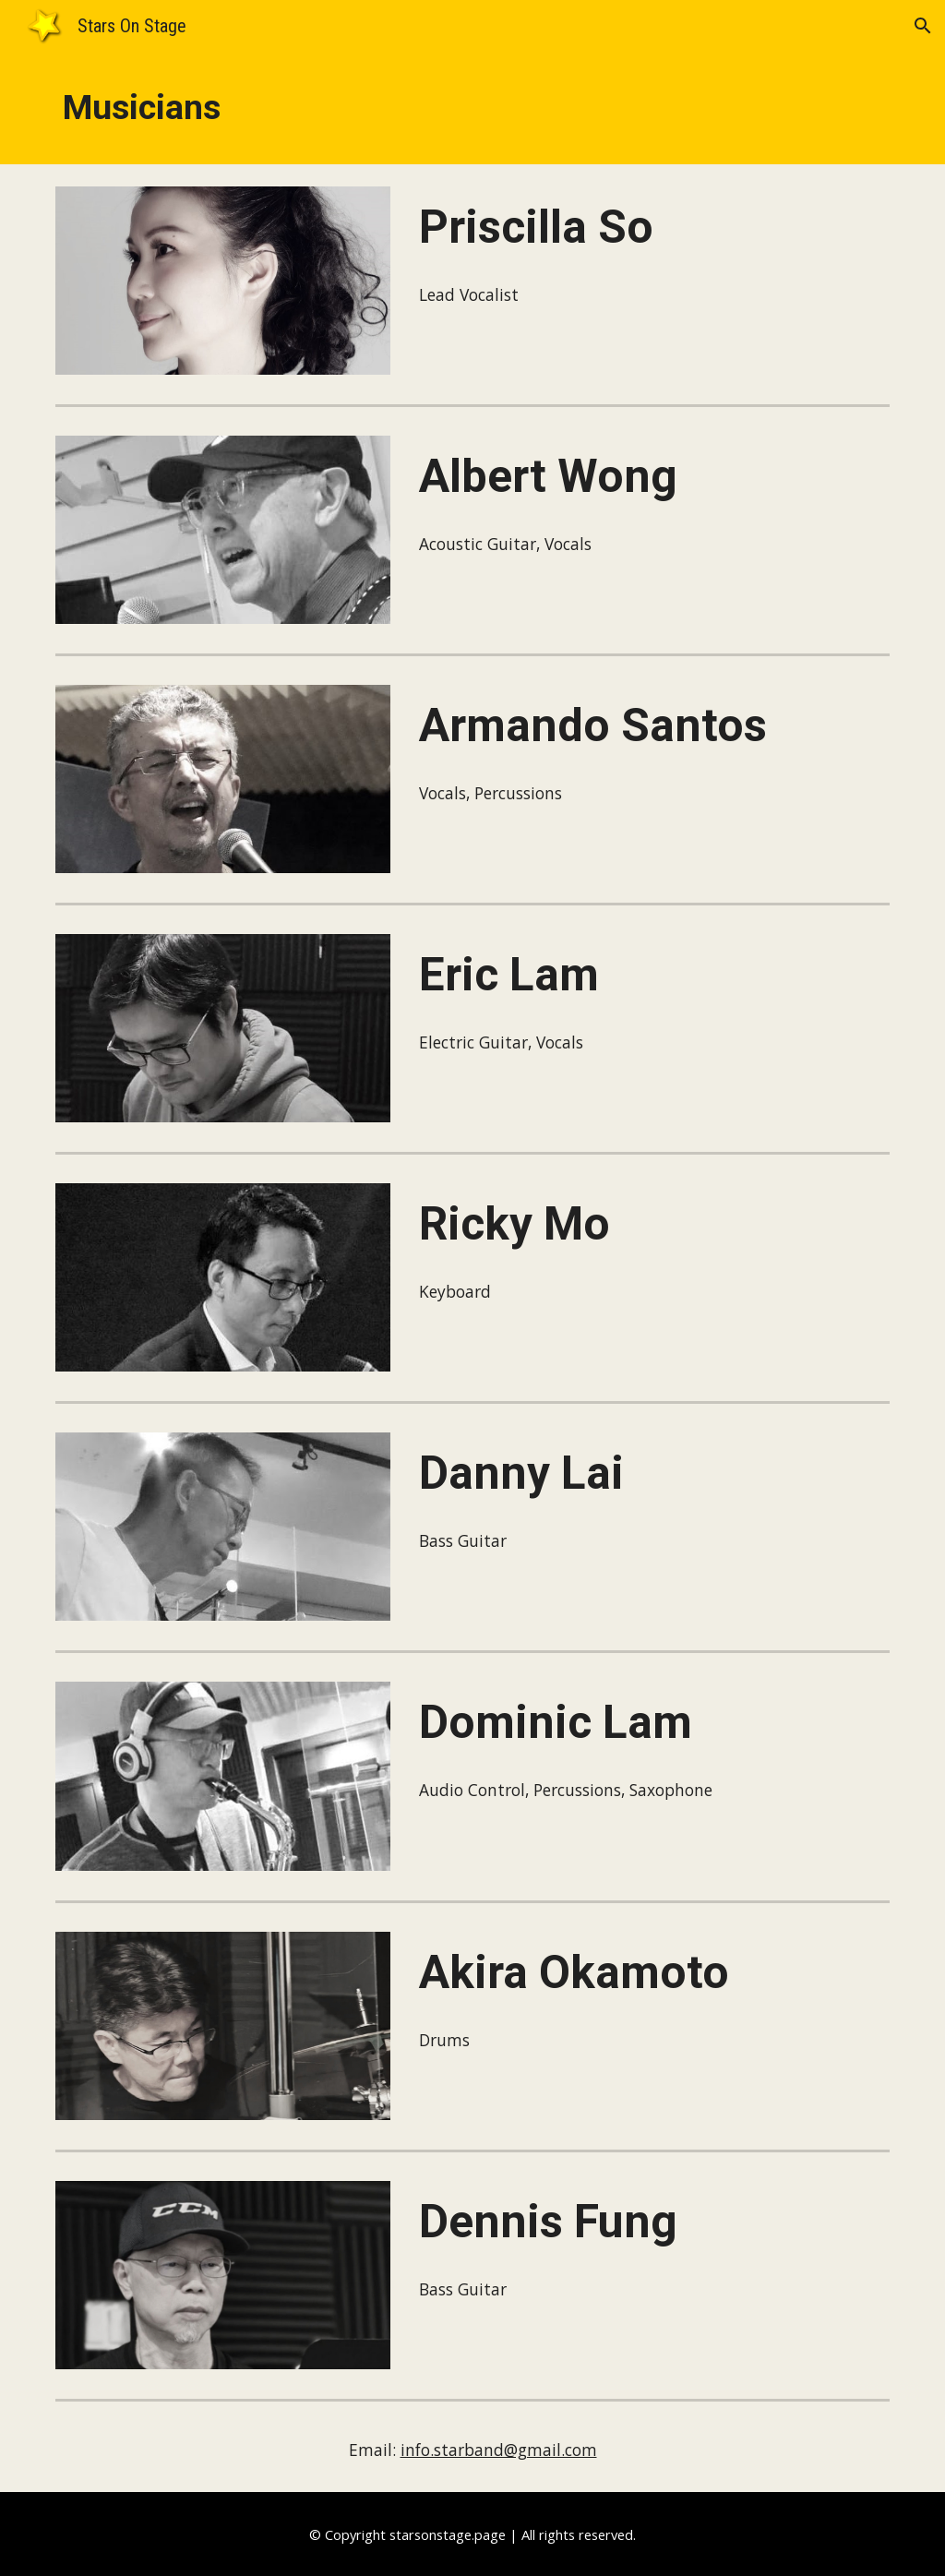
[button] (923, 26)
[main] (473, 108)
